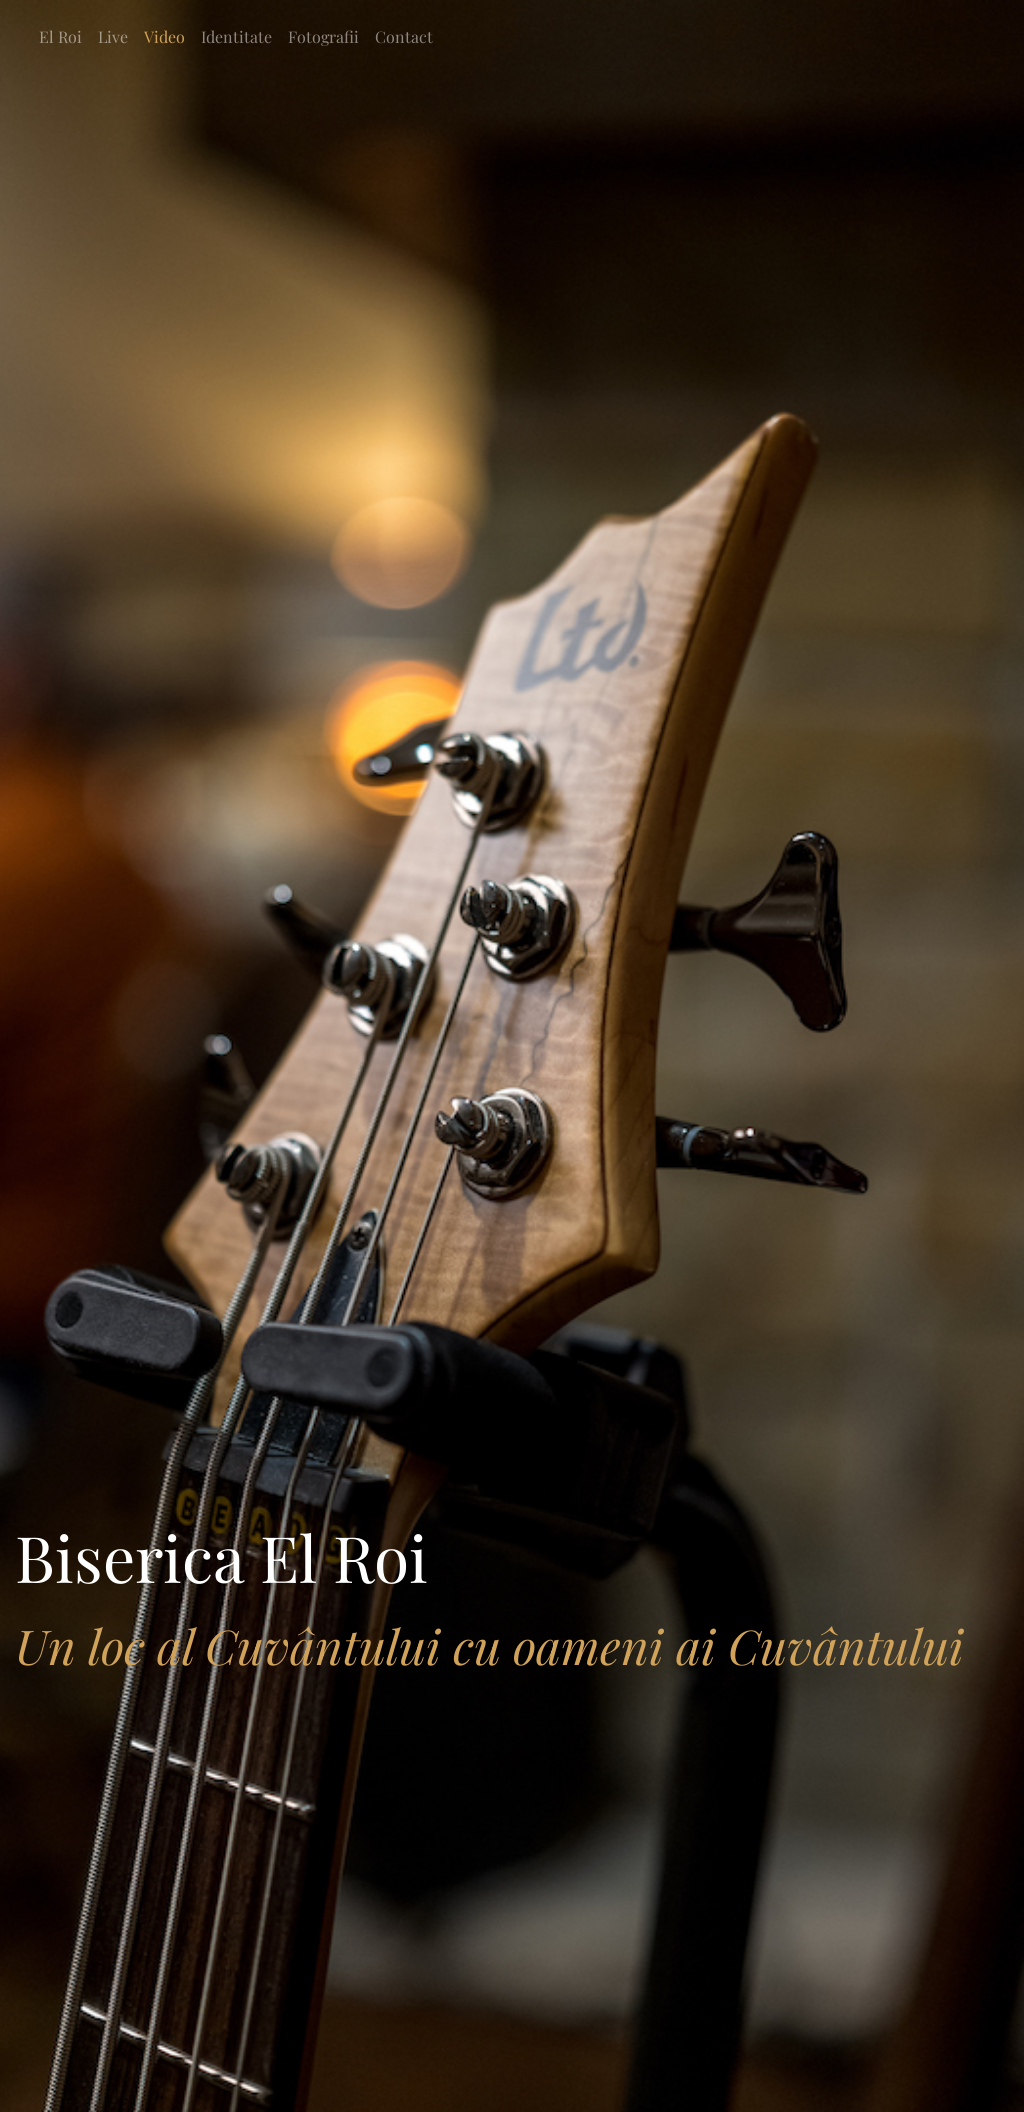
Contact (404, 36)
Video (164, 36)
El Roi (60, 36)
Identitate (236, 36)
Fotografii (323, 36)
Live (113, 36)
